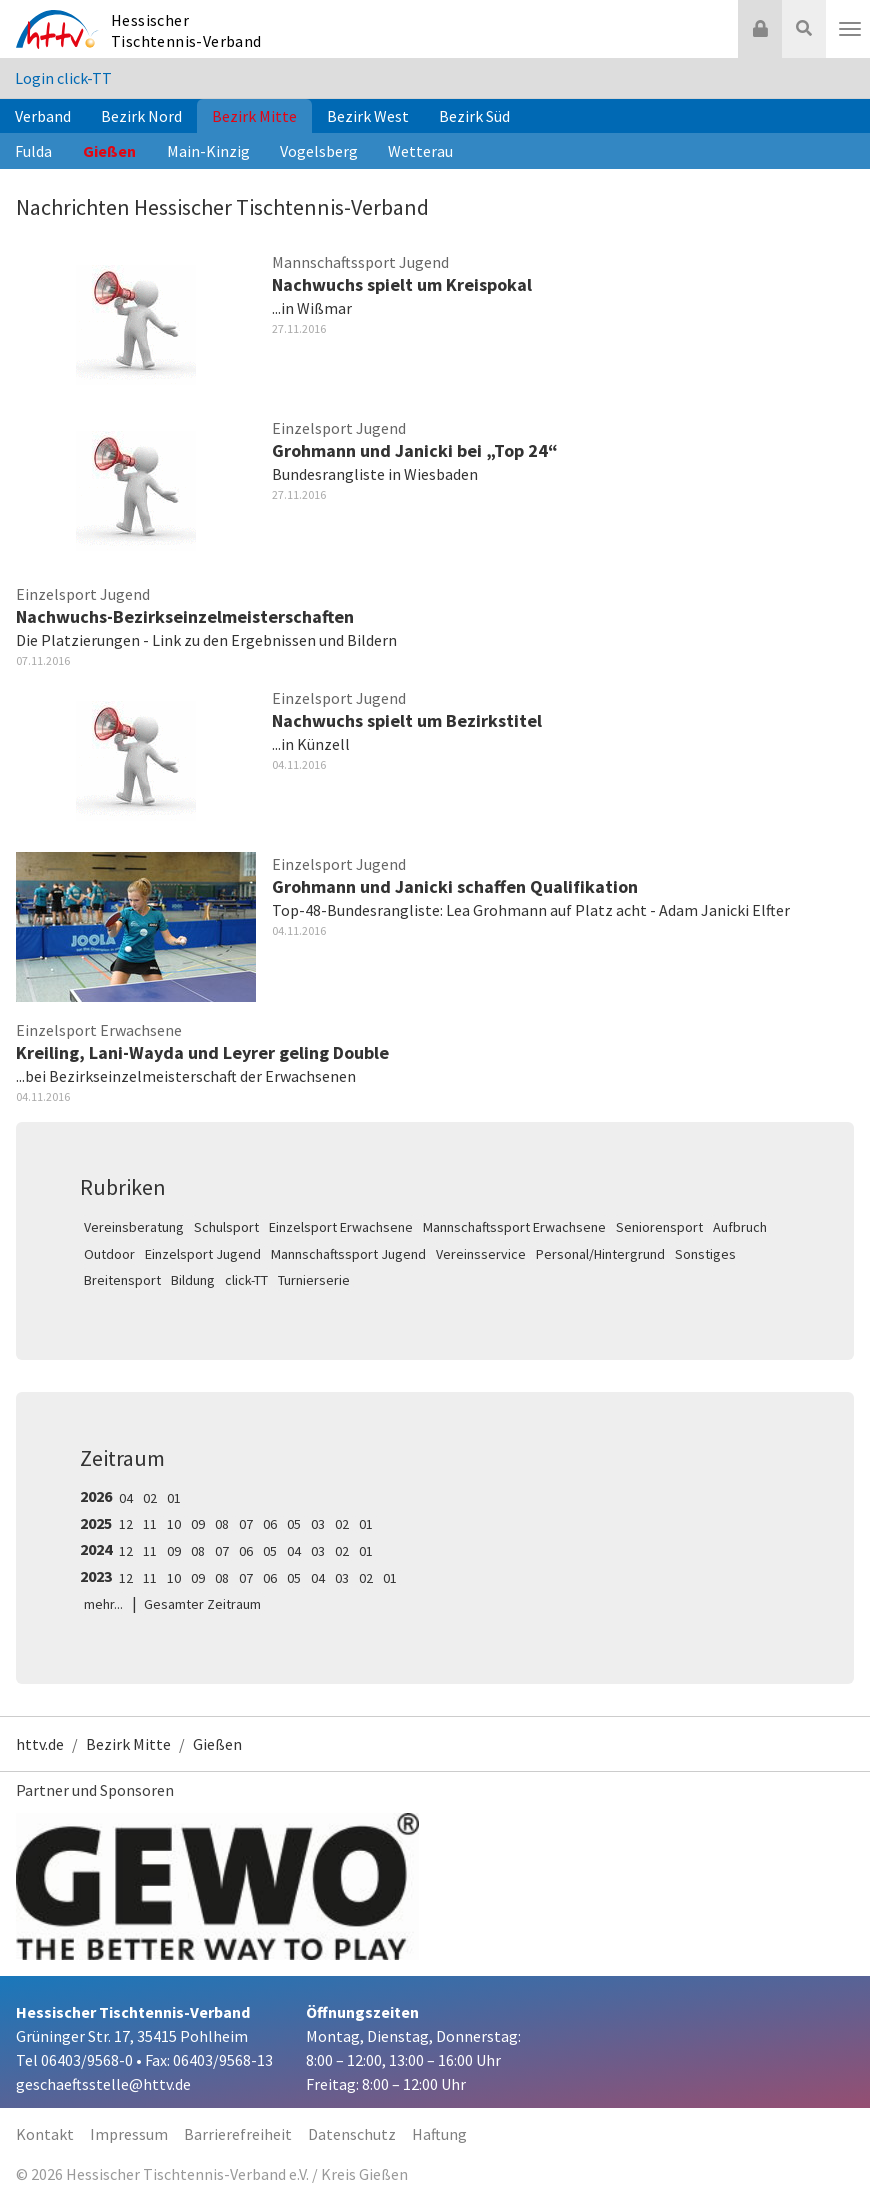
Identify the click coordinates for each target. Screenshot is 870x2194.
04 (126, 1498)
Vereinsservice (481, 1254)
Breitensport (122, 1280)
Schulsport (226, 1227)
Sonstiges (705, 1254)
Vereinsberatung (134, 1227)
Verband (43, 116)
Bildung (193, 1280)
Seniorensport (659, 1227)
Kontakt (45, 2134)
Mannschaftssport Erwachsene (514, 1227)
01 (174, 1498)
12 (126, 1524)
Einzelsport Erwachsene (341, 1227)
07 (246, 1524)
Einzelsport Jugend (203, 1254)
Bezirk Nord (141, 116)
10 (174, 1524)
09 (198, 1524)
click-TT (246, 1280)
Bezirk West (368, 116)
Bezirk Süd (474, 116)
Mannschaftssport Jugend (348, 1254)
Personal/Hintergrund (600, 1254)
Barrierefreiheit (238, 2134)
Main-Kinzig (208, 151)
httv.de (40, 1744)
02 (150, 1498)
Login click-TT (63, 78)
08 (222, 1524)
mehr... (103, 1604)
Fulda (33, 151)
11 (150, 1524)
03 (318, 1524)
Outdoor (109, 1254)
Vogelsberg (319, 151)
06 (270, 1524)
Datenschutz (352, 2134)
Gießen (109, 151)
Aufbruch (740, 1227)
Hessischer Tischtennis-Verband (186, 30)
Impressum (129, 2134)
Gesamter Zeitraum (202, 1604)
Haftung (439, 2134)
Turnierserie (314, 1280)
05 (294, 1524)
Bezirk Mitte (254, 116)
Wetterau (420, 151)
